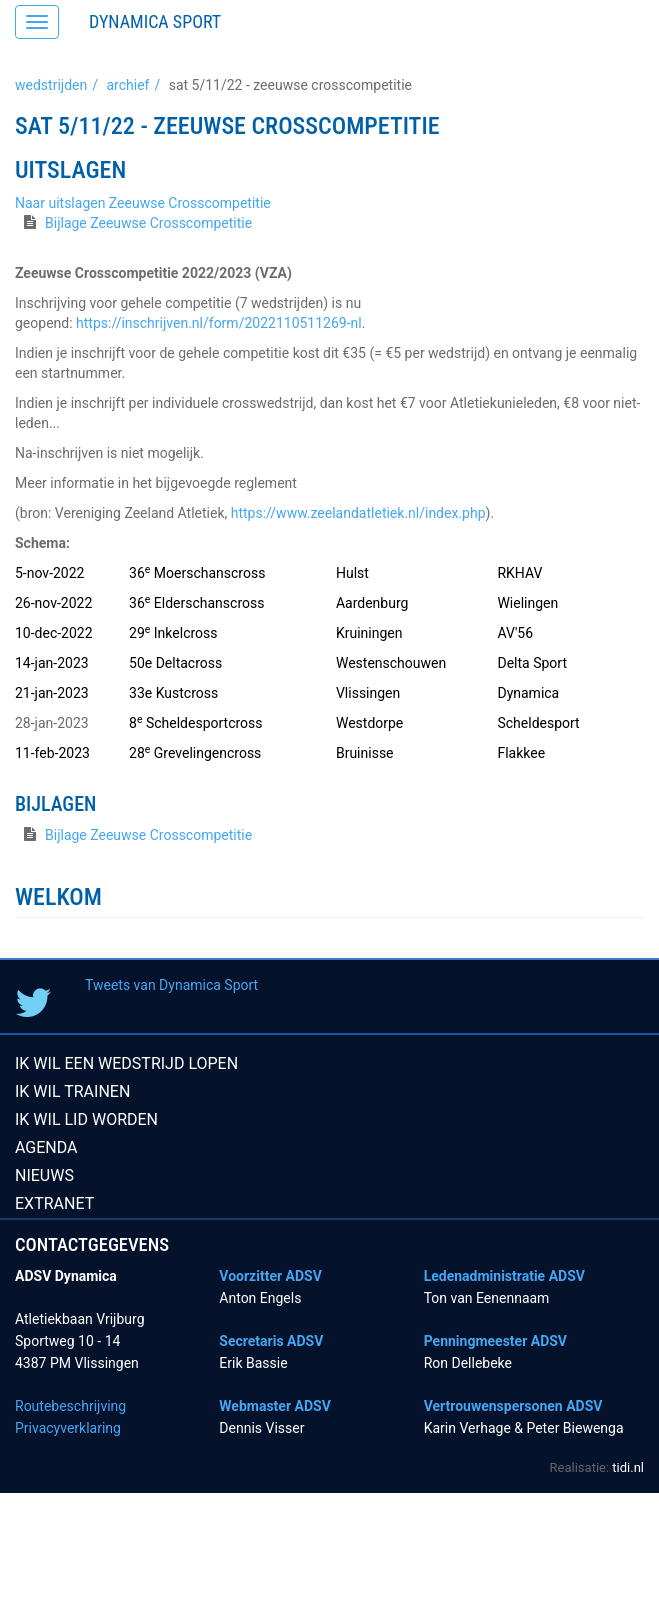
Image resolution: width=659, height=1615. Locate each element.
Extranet (54, 1203)
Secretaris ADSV (271, 1341)
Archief (127, 85)
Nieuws (44, 1175)
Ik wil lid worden (86, 1119)
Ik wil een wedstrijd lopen (126, 1063)
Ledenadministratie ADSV (504, 1276)
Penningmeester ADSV (495, 1341)
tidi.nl (628, 1467)
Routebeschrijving (70, 1406)
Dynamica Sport (155, 21)
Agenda (46, 1147)
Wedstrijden (51, 85)
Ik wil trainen (72, 1091)
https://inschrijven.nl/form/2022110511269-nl (219, 323)
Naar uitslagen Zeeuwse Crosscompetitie (143, 203)
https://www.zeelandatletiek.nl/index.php (358, 513)
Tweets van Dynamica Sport (171, 985)
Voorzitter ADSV (270, 1276)
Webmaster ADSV (274, 1406)
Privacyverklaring (68, 1428)
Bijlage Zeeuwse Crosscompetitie (148, 223)
